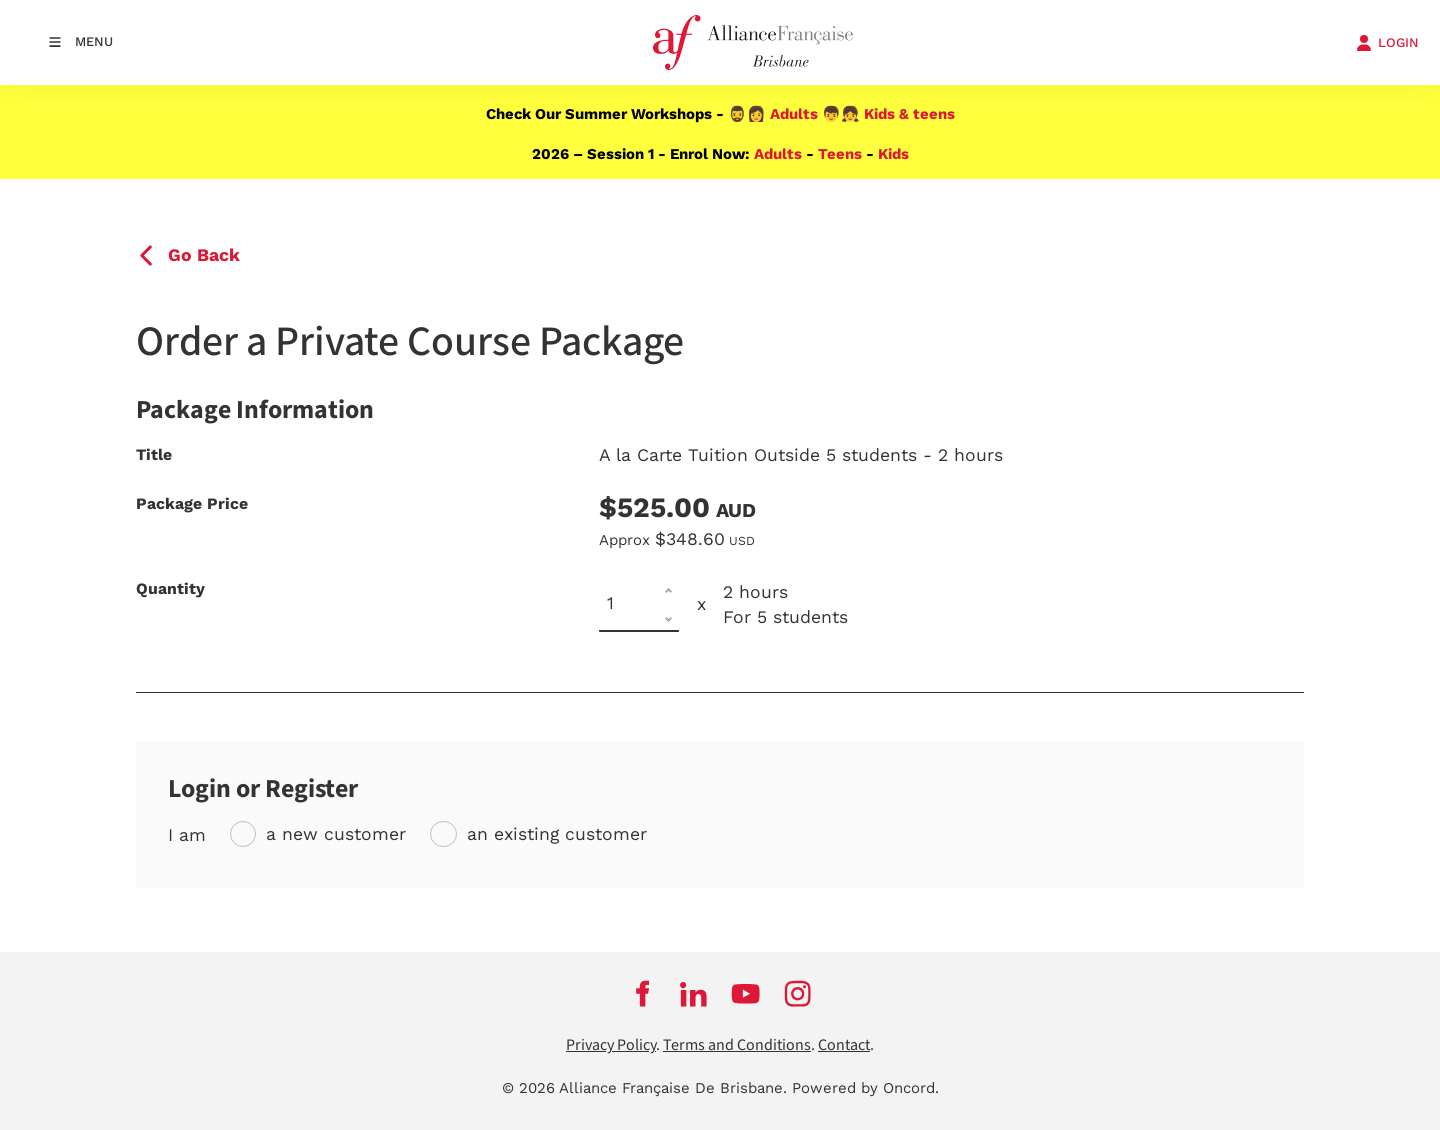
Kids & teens (909, 114)
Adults (794, 114)
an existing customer (557, 834)
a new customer (336, 834)
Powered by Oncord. (865, 1088)
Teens (840, 154)
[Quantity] (639, 604)
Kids (893, 154)
